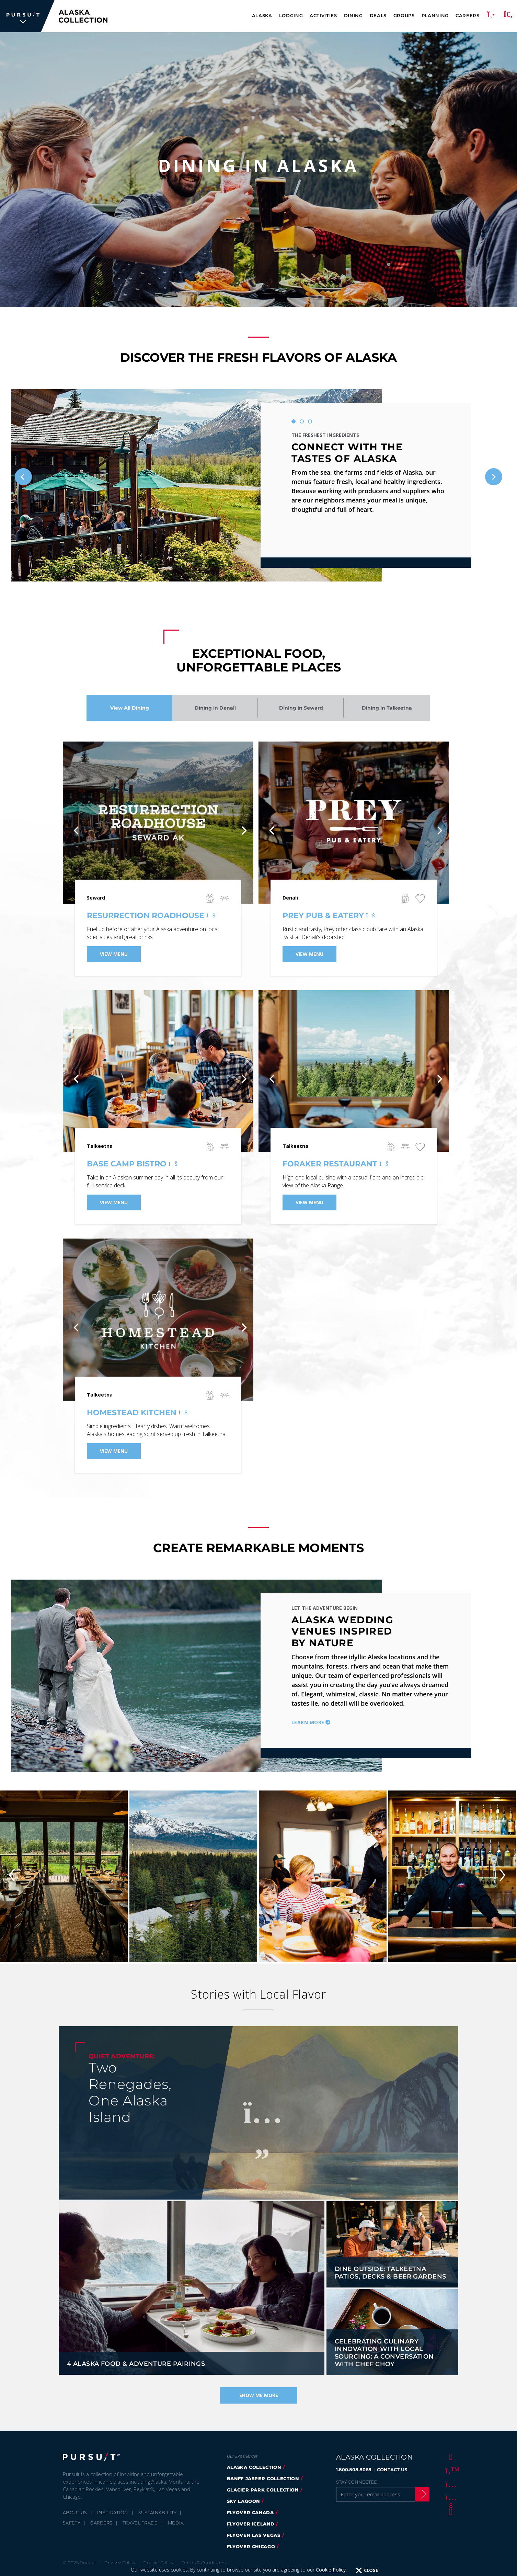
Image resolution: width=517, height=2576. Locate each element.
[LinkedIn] (449, 2511)
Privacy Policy (120, 2562)
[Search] (508, 16)
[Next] (493, 476)
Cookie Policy (331, 2569)
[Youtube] (449, 2497)
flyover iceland (251, 2524)
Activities (323, 15)
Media (176, 2523)
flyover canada (250, 2512)
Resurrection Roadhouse (150, 915)
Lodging (291, 15)
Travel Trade (140, 2523)
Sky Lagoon (243, 2501)
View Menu (114, 954)
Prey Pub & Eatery (327, 915)
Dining (353, 15)
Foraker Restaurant (334, 1164)
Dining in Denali (215, 708)
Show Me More (258, 2395)
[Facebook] (449, 2456)
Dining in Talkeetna (387, 708)
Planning (435, 15)
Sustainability (157, 2512)
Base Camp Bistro (131, 1164)
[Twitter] (449, 2469)
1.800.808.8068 (353, 2469)
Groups (404, 15)
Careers (468, 15)
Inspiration (112, 2512)
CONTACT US (392, 2469)
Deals (378, 15)
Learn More (307, 1722)
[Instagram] (449, 2483)
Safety (71, 2523)
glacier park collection (263, 2490)
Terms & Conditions (204, 2562)
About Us (75, 2512)
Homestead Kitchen (136, 1412)
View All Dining (129, 708)
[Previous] (23, 476)
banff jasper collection (263, 2478)
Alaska (262, 15)
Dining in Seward (301, 708)
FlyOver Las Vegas (253, 2535)
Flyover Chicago (251, 2546)
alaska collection (254, 2467)
